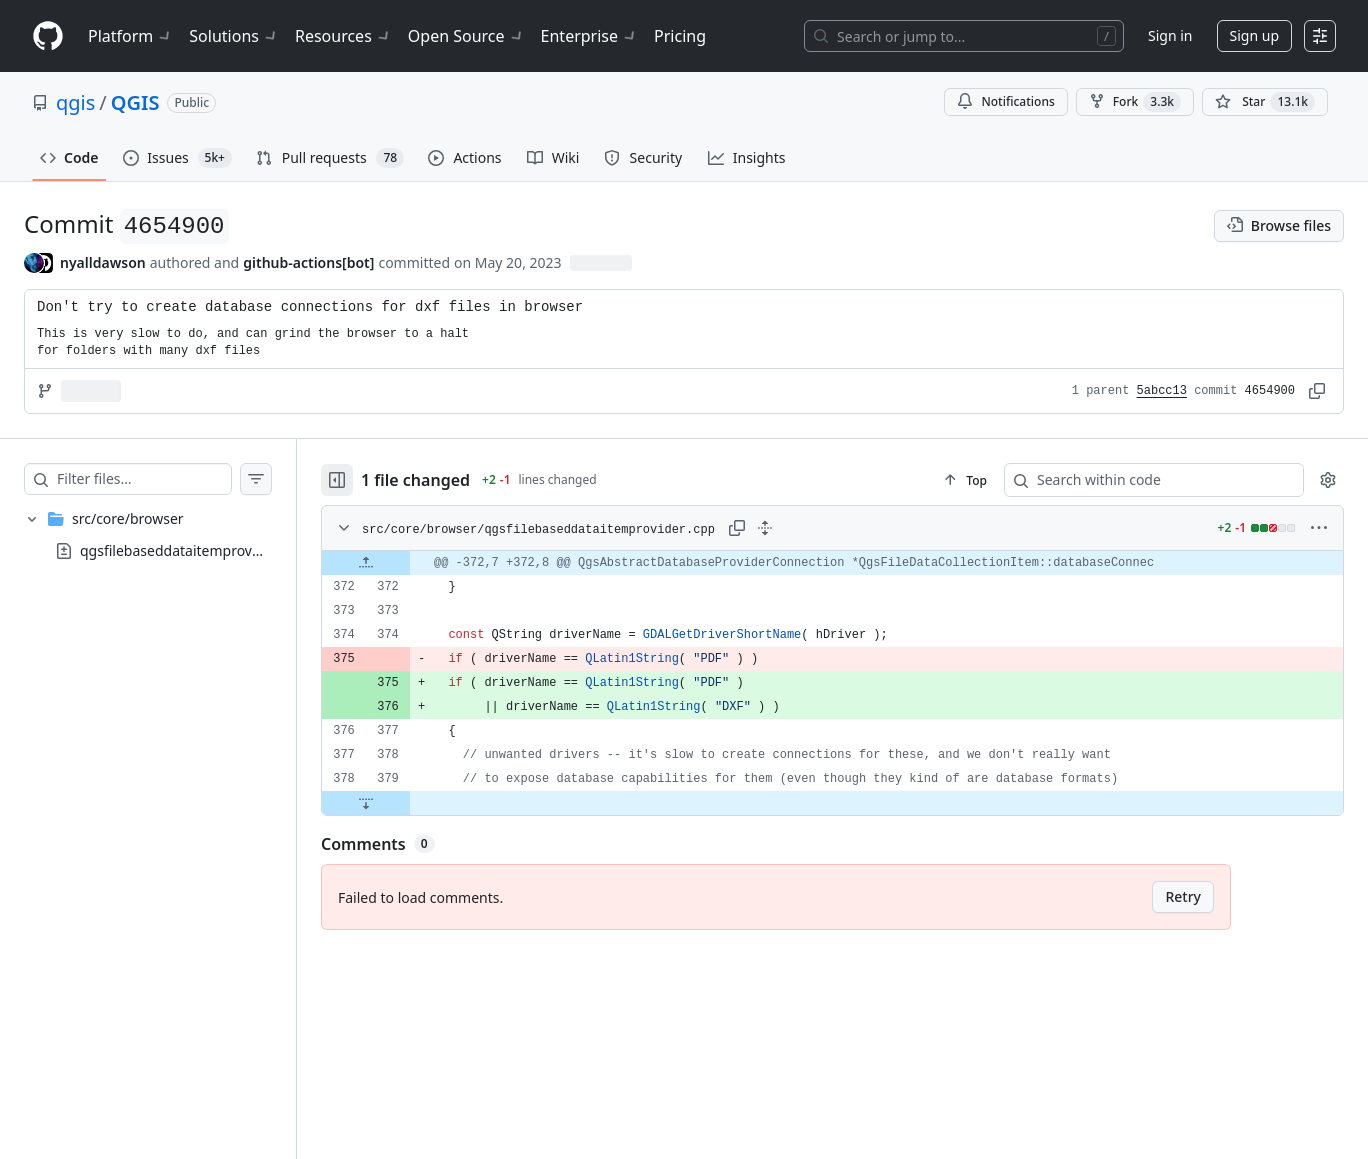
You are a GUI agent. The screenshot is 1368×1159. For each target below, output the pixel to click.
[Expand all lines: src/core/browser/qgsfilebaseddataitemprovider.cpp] (765, 528)
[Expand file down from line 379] (366, 803)
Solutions (234, 36)
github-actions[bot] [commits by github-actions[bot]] (308, 262)
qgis (75, 102)
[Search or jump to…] (964, 36)
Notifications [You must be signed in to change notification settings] (1005, 101)
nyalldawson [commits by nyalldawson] (103, 262)
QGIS (135, 102)
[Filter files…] (144, 479)
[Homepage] (48, 36)
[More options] (1319, 528)
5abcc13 (1162, 391)
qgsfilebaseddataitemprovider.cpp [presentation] (191, 550)
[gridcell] (832, 563)
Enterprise (589, 36)
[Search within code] (1144, 480)
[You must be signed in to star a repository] (1265, 102)
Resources (343, 36)
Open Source (466, 36)
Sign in (1170, 35)
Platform (130, 36)
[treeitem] (148, 535)
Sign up (1254, 35)
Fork (1135, 102)
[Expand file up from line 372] (366, 563)
